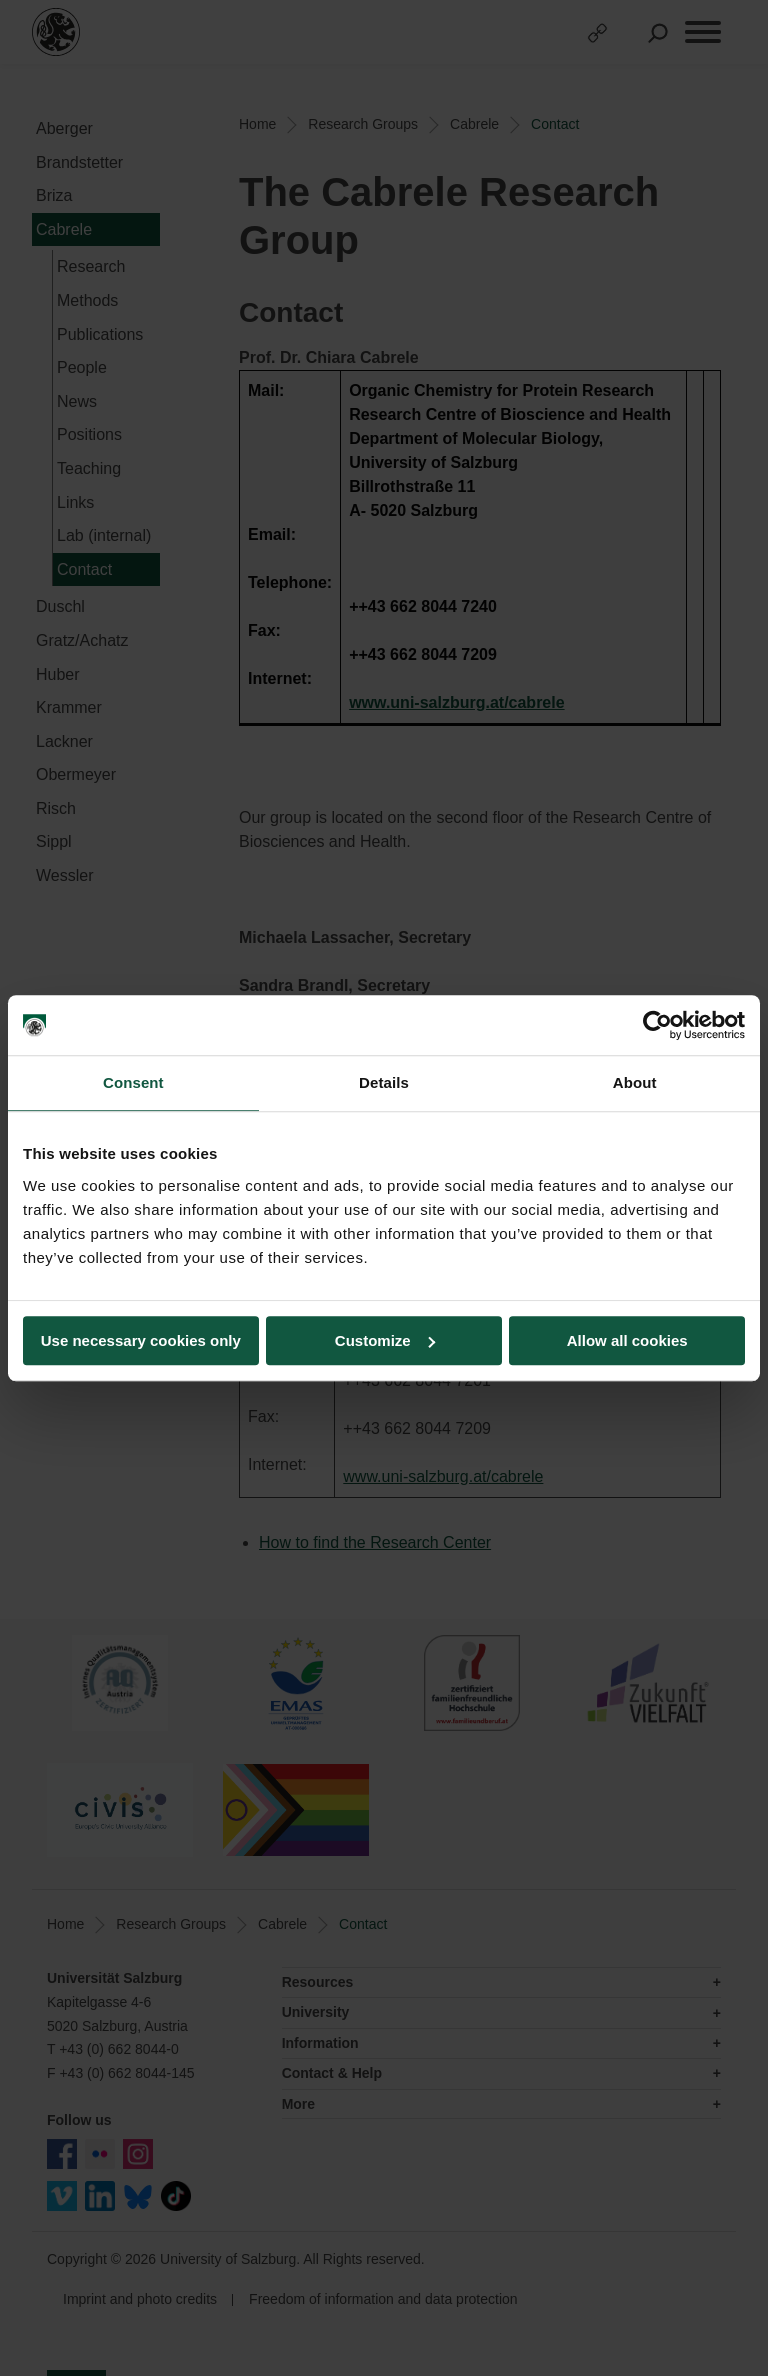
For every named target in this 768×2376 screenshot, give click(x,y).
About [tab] (635, 1082)
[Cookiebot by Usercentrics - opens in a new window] (657, 1025)
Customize (385, 1340)
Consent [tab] (133, 1082)
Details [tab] (384, 1082)
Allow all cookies (627, 1340)
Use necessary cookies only (141, 1340)
